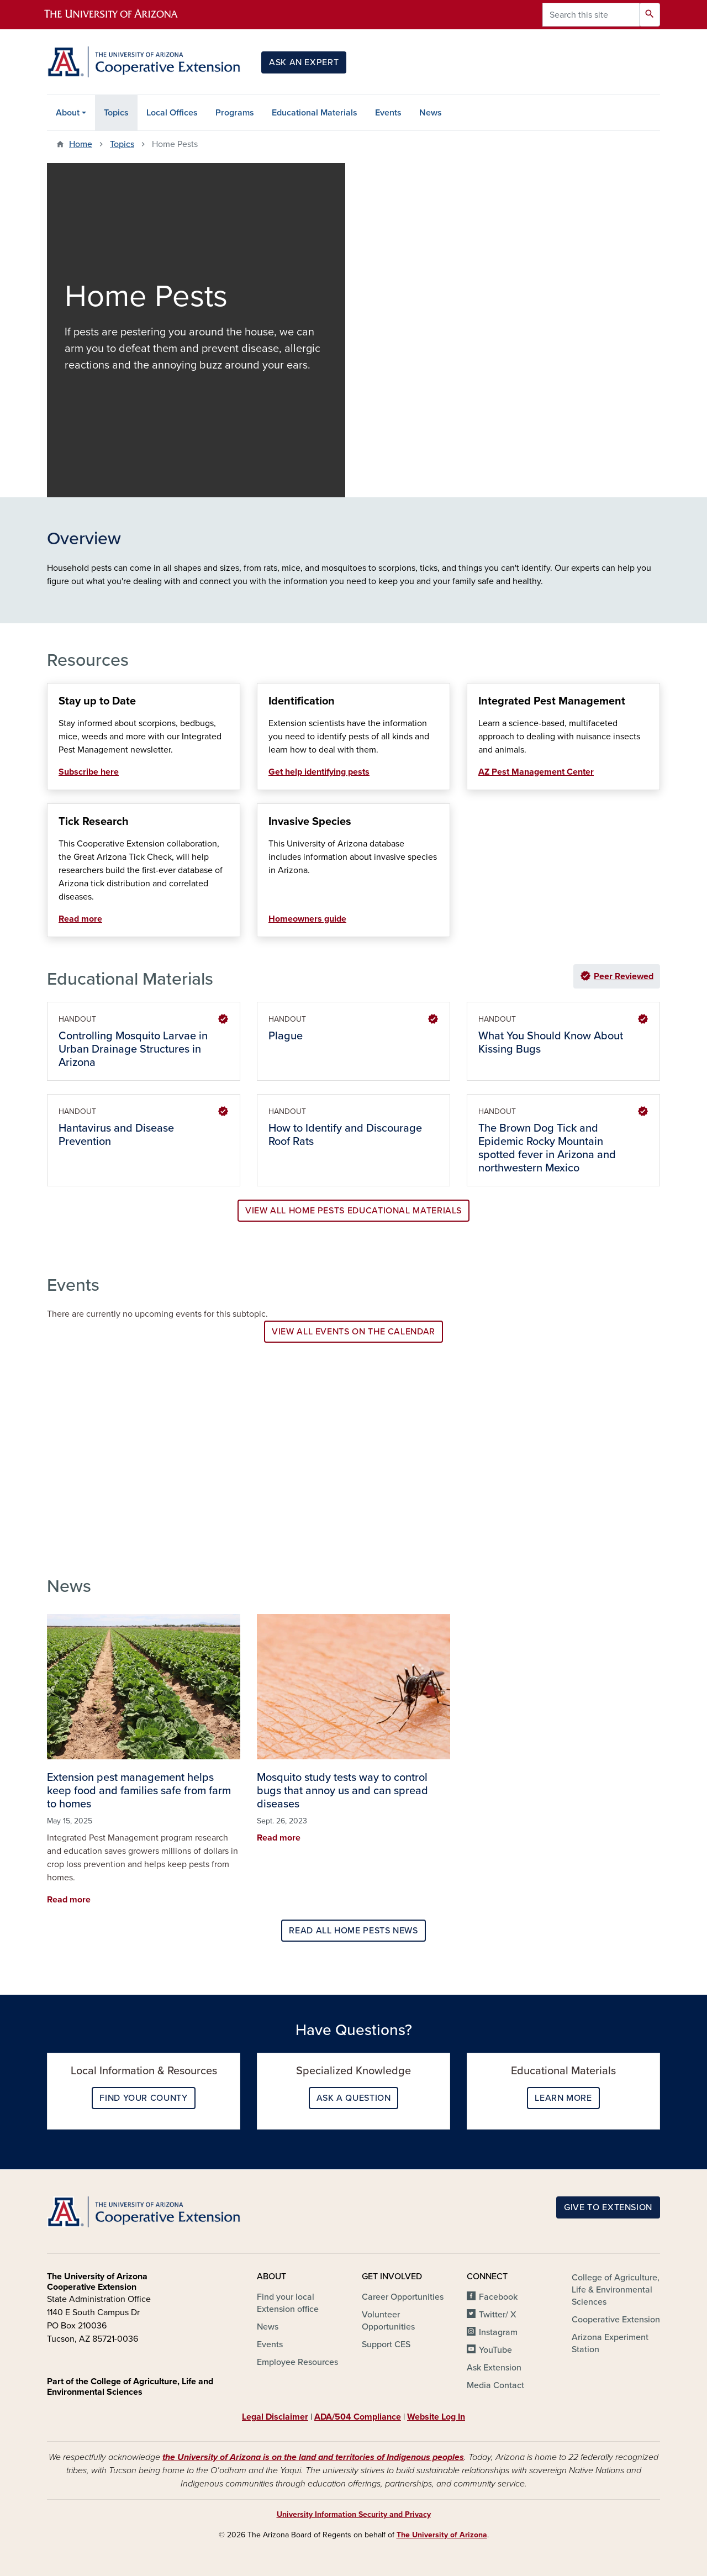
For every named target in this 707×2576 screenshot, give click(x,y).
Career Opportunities (403, 2296)
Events (388, 112)
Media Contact (495, 2385)
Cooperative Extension (616, 2319)
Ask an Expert (304, 62)
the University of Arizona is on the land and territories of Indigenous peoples (313, 2457)
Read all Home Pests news (353, 1930)
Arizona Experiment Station (610, 2343)
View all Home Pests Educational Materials (353, 1210)
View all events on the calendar (353, 1331)
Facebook (498, 2296)
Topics (116, 112)
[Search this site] (591, 15)
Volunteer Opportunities (388, 2320)
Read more (80, 918)
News (430, 112)
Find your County (143, 2098)
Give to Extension (608, 2207)
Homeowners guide (307, 918)
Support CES (386, 2344)
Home (80, 144)
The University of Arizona (442, 2535)
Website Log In (436, 2416)
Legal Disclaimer (275, 2416)
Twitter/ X (497, 2314)
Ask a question (353, 2098)
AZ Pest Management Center (536, 771)
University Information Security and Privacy (354, 2514)
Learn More (563, 2098)
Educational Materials (314, 112)
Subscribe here (89, 771)
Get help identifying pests (319, 771)
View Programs (109, 1485)
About (68, 112)
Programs (234, 112)
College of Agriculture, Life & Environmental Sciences (615, 2289)
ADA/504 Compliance (357, 2416)
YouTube (495, 2350)
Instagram (498, 2332)
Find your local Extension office (288, 2303)
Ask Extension (494, 2367)
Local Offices (172, 112)
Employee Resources (297, 2362)
